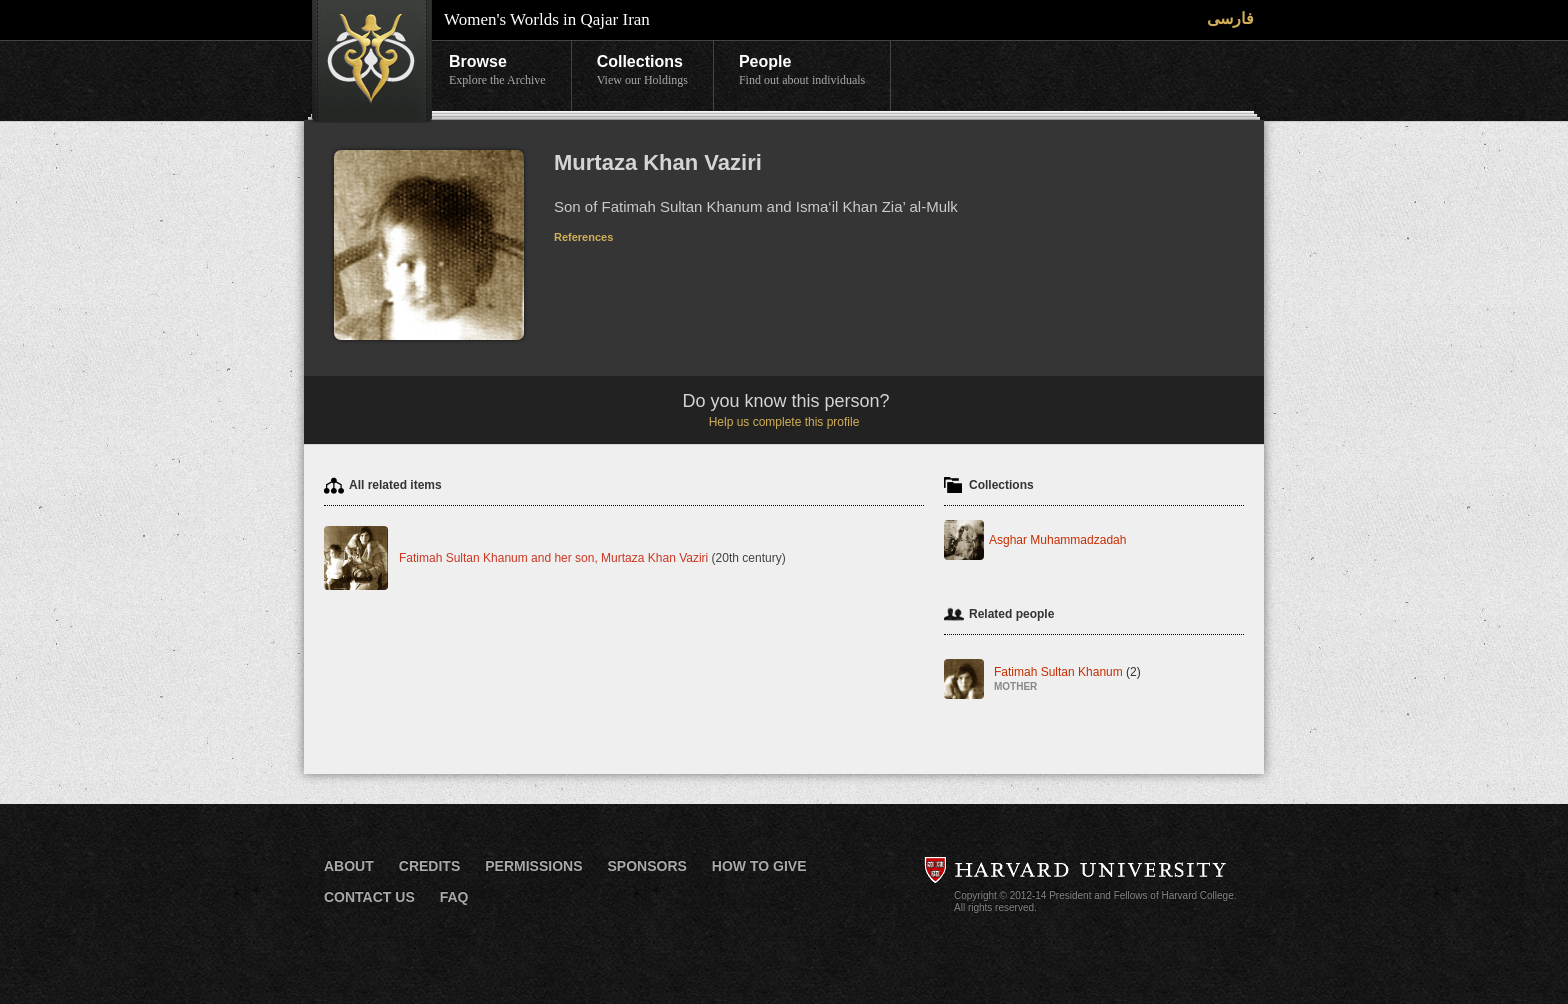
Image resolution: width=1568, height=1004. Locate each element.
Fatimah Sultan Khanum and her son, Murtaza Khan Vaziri (553, 558)
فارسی (1230, 18)
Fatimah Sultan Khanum (1067, 680)
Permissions (533, 866)
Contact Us (369, 897)
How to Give (759, 866)
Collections (642, 71)
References (583, 237)
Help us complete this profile (784, 422)
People (802, 71)
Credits (429, 866)
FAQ (454, 897)
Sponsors (646, 866)
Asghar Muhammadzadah (1057, 540)
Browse (497, 71)
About (349, 866)
